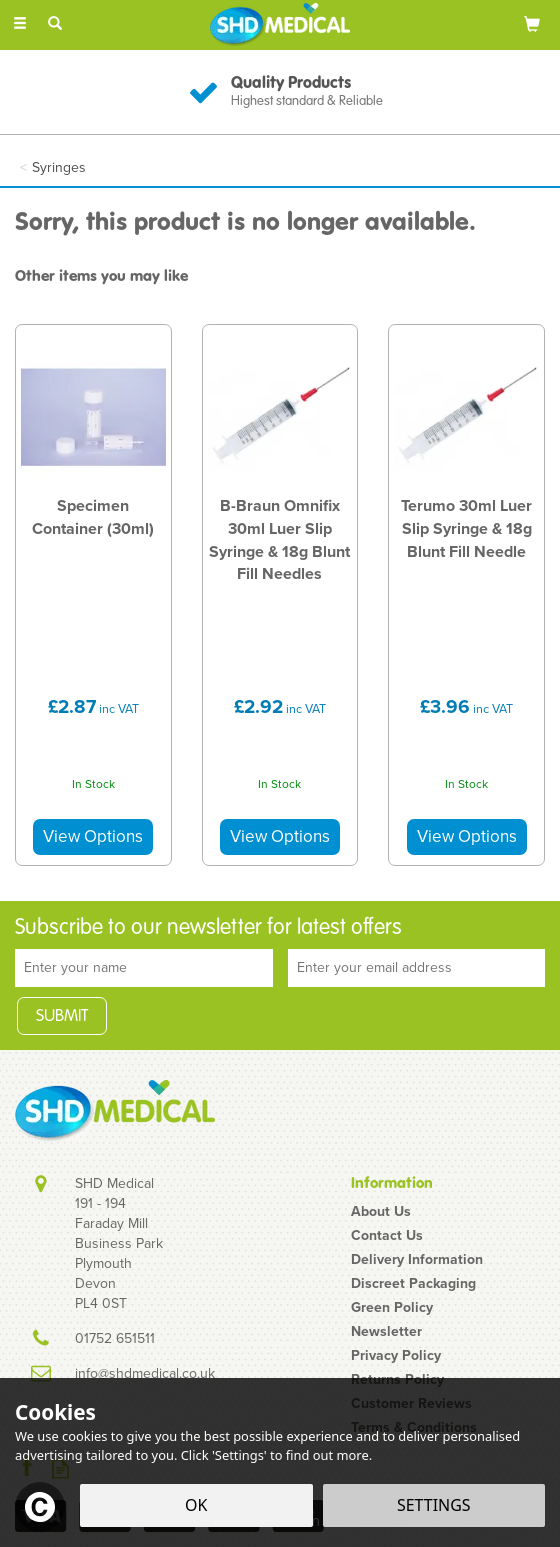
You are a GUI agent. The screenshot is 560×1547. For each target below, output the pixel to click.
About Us (381, 1212)
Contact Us (387, 1236)
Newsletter (386, 1332)
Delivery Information (417, 1260)
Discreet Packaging (413, 1284)
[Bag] (532, 23)
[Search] (55, 23)
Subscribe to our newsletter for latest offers (208, 927)
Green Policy (392, 1308)
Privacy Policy (396, 1356)
